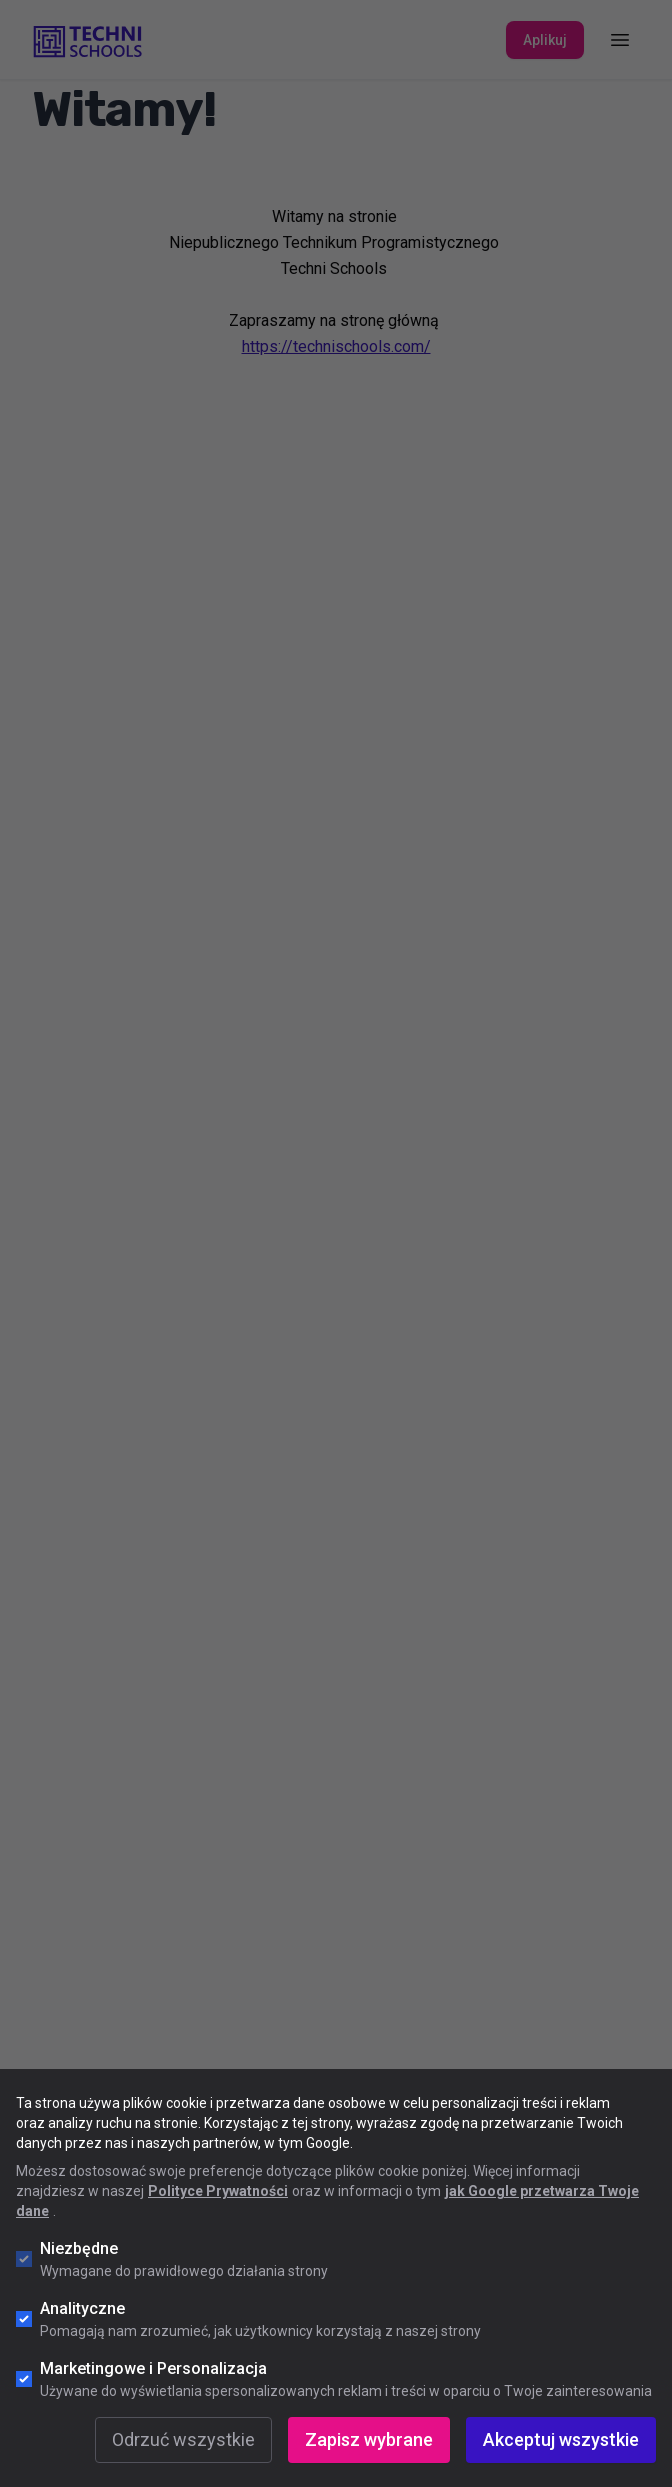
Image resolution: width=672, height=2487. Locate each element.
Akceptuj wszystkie (561, 2439)
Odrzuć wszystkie (183, 2439)
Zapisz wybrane (369, 2439)
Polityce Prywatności (218, 2191)
